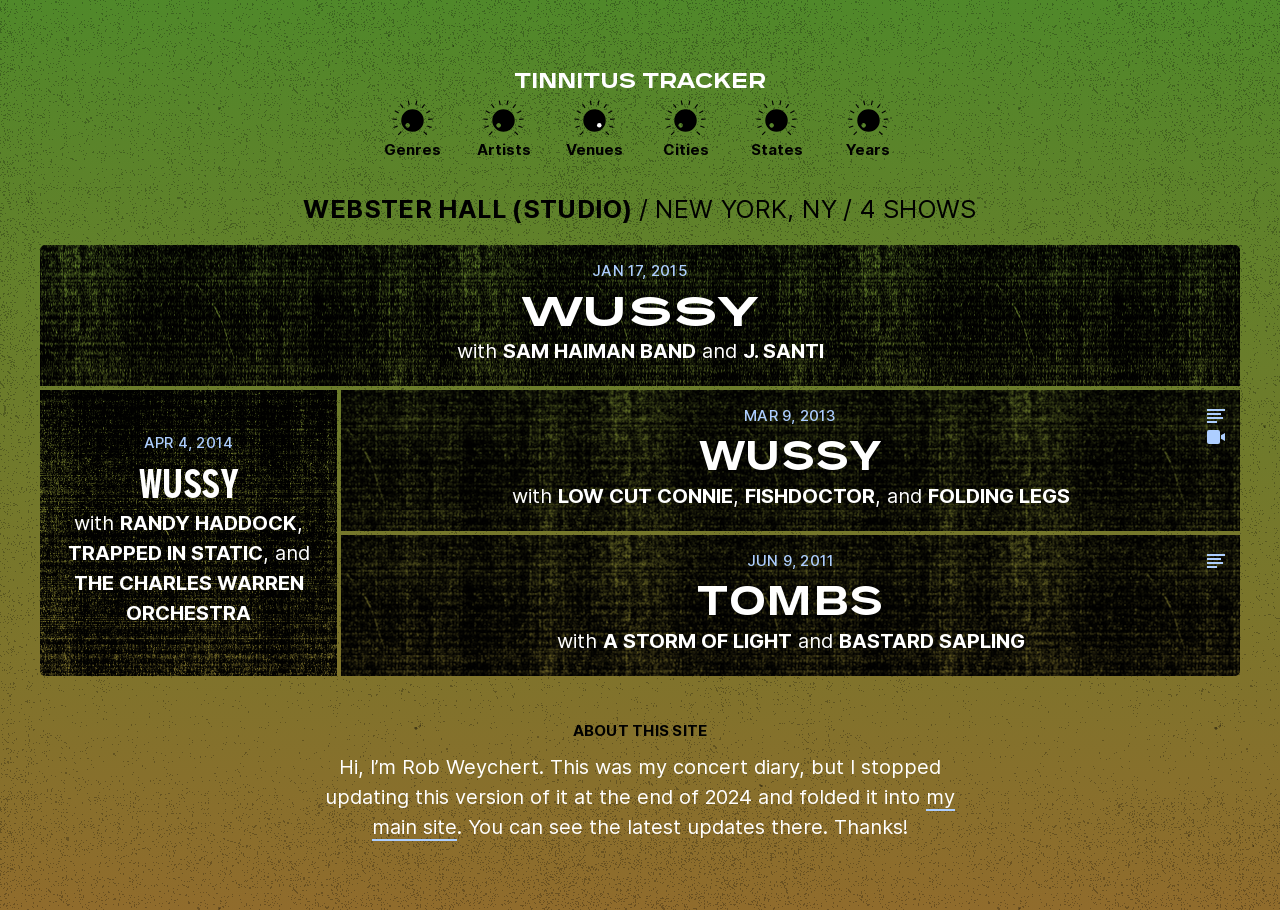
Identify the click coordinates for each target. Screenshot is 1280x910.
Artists (504, 149)
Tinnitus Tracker (640, 83)
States (777, 149)
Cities (686, 149)
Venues (594, 149)
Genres (412, 149)
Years (868, 149)
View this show (640, 315)
